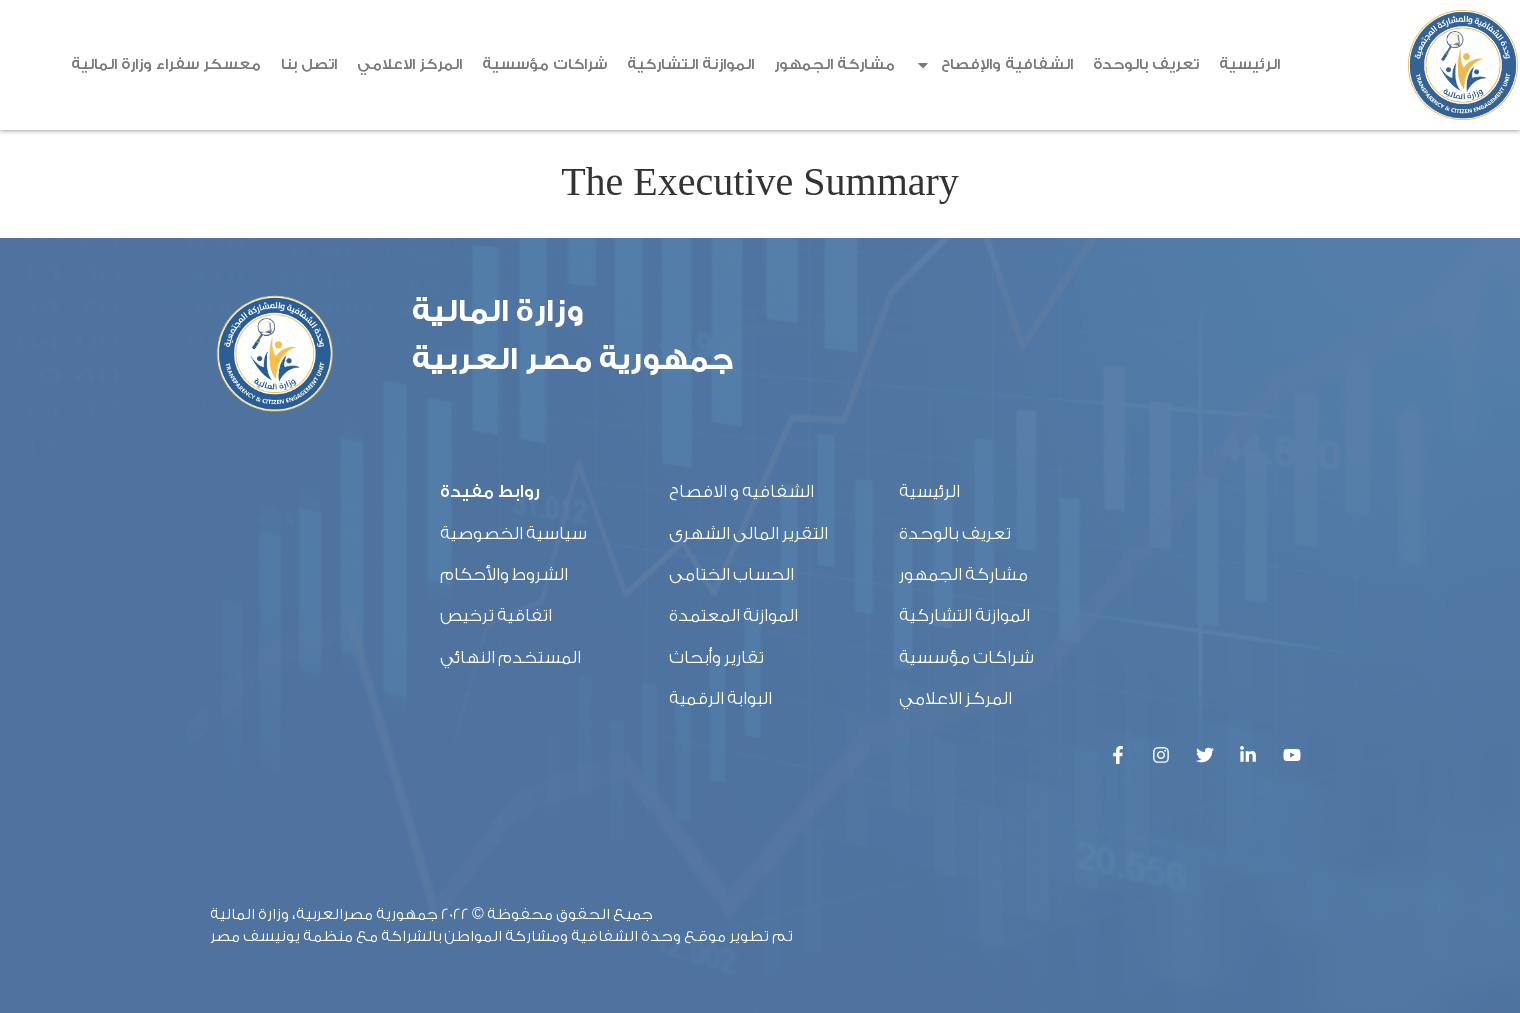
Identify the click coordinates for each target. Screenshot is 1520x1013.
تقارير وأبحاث (716, 657)
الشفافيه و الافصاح (741, 491)
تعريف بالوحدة (1146, 64)
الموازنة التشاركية (690, 64)
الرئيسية (1249, 64)
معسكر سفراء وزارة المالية (166, 64)
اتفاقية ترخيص (496, 615)
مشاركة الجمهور (834, 64)
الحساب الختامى (731, 574)
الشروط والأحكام (504, 574)
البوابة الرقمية (720, 698)
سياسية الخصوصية (513, 533)
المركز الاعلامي (409, 64)
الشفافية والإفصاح (994, 65)
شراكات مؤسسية (544, 64)
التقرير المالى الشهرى (748, 533)
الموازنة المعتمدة (733, 615)
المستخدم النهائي (510, 657)
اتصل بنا (309, 64)
